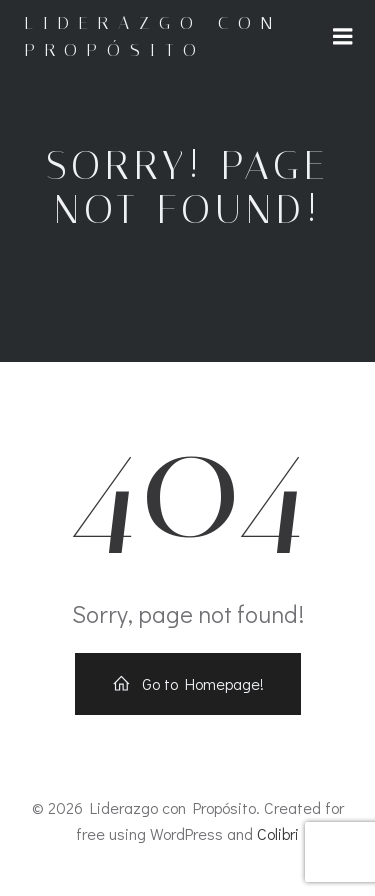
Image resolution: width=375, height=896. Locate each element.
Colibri (278, 833)
